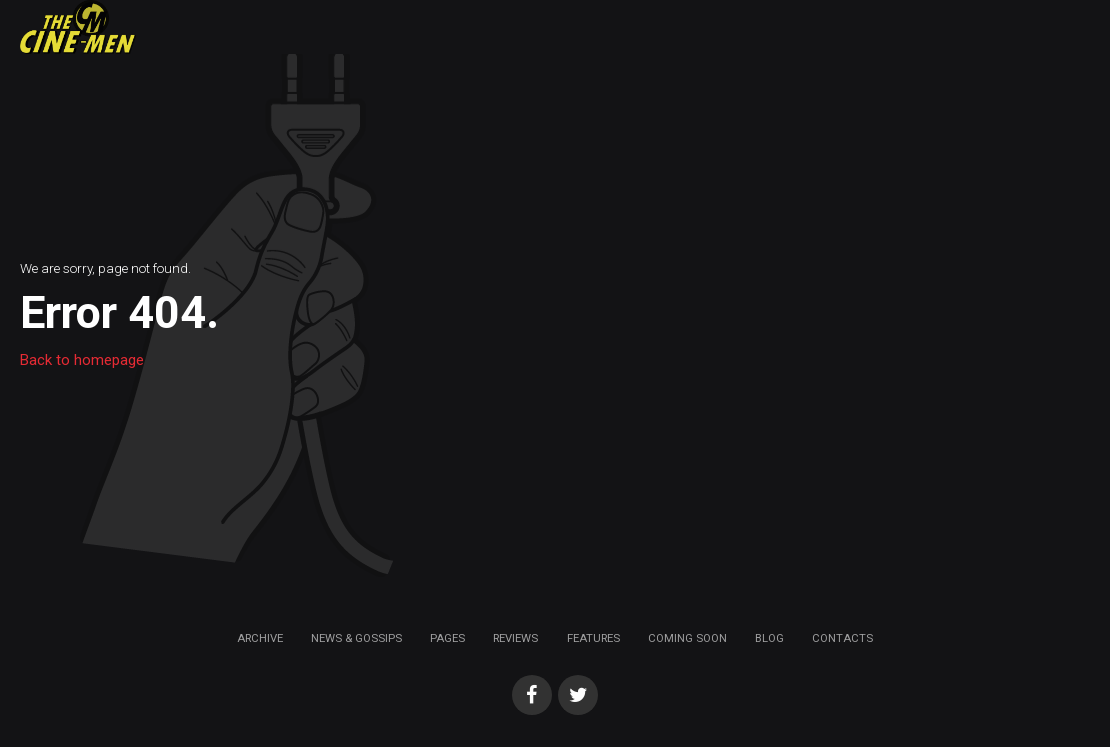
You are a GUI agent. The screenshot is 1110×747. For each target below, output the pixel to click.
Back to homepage (82, 360)
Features (593, 638)
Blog (769, 638)
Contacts (842, 638)
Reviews (515, 638)
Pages (447, 638)
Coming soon (687, 638)
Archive (260, 638)
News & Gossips (356, 638)
